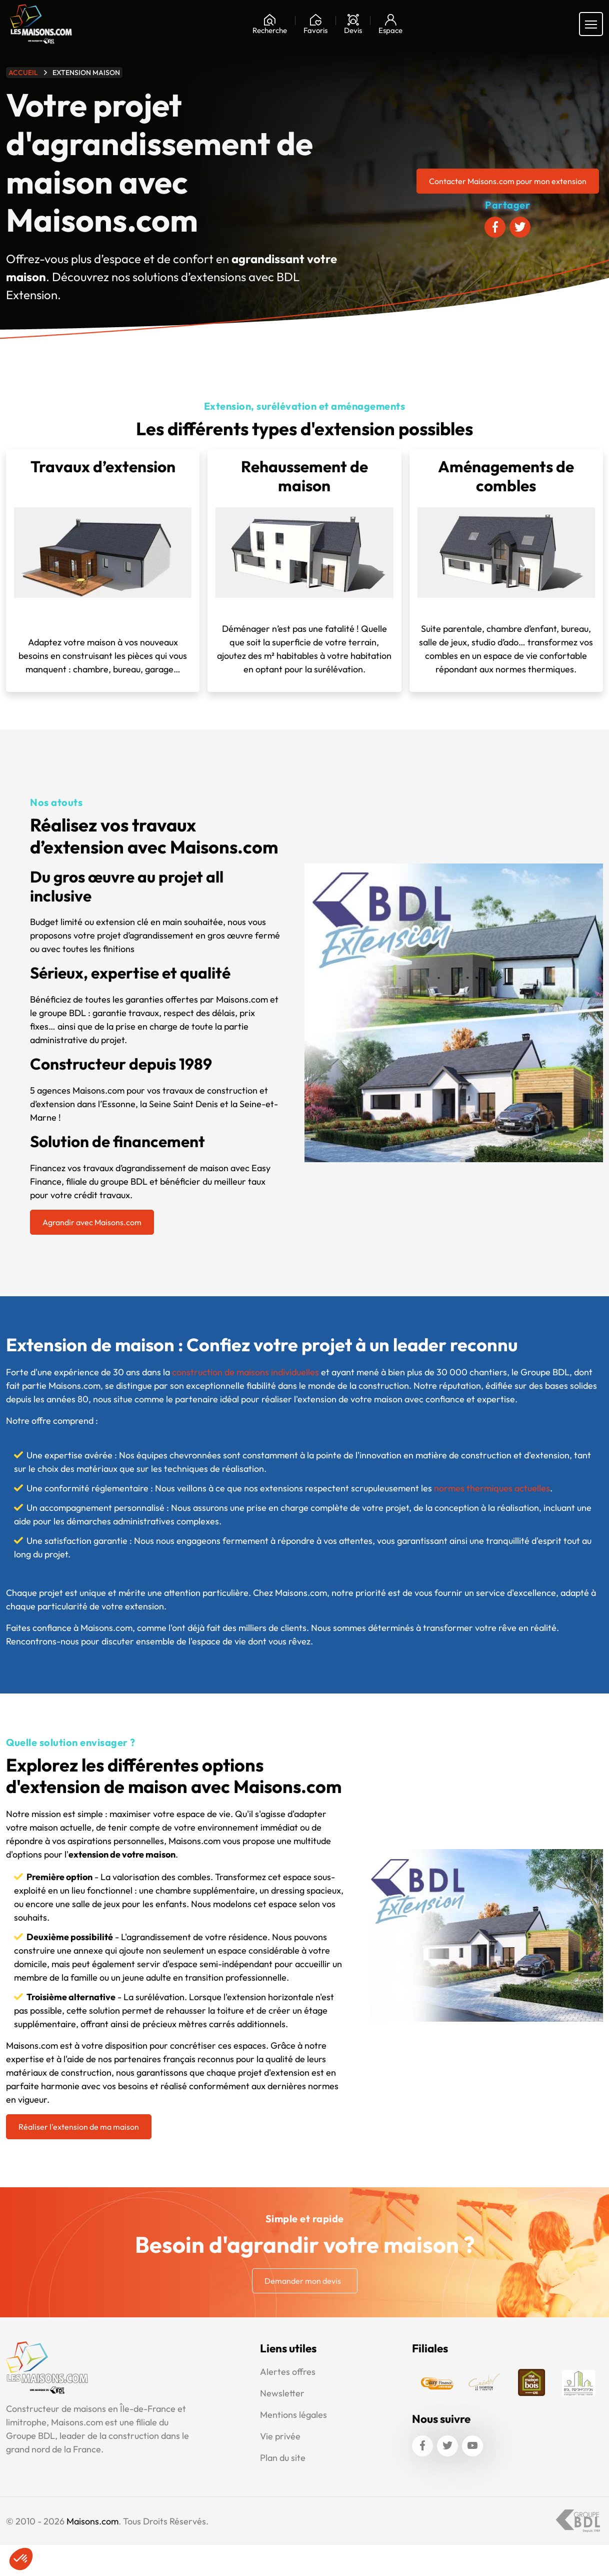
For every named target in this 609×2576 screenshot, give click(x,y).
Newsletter (282, 2393)
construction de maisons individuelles (245, 1372)
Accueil (23, 72)
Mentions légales (293, 2414)
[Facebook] (422, 2445)
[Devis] (353, 24)
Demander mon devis (302, 2281)
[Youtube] (472, 2445)
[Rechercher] (269, 24)
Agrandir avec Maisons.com (92, 1222)
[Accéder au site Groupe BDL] (577, 2521)
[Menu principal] (591, 24)
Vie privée (280, 2436)
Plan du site (283, 2457)
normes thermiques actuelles (492, 1488)
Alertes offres (288, 2371)
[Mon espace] (390, 24)
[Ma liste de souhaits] (316, 24)
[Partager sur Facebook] (495, 227)
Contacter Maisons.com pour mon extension (507, 181)
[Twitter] (447, 2445)
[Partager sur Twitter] (520, 227)
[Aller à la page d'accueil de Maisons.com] (41, 24)
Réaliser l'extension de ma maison (78, 2127)
